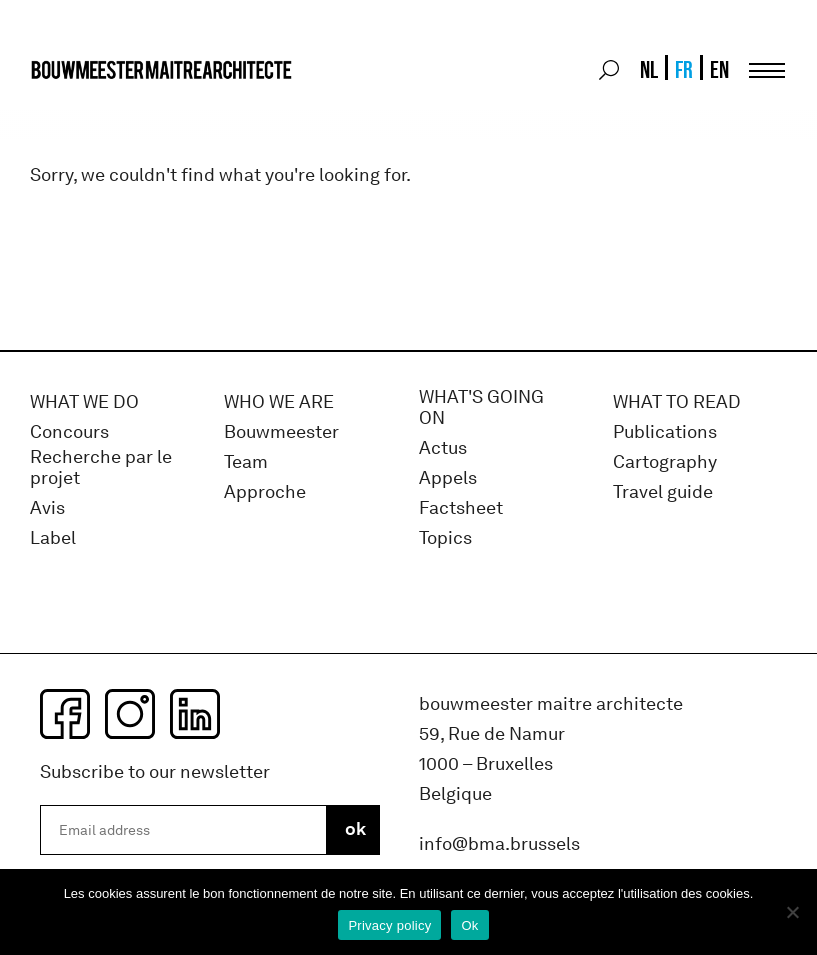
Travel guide (663, 492)
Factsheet (461, 508)
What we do (84, 402)
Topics (445, 538)
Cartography (665, 462)
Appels (448, 478)
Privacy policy (389, 925)
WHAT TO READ (677, 402)
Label (53, 538)
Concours (69, 432)
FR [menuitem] (684, 69)
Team (246, 462)
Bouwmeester (281, 432)
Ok (469, 925)
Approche (265, 492)
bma (77, 107)
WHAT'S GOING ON (481, 408)
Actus (443, 448)
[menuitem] (647, 70)
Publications (665, 432)
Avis (47, 508)
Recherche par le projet (101, 468)
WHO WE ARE (279, 402)
